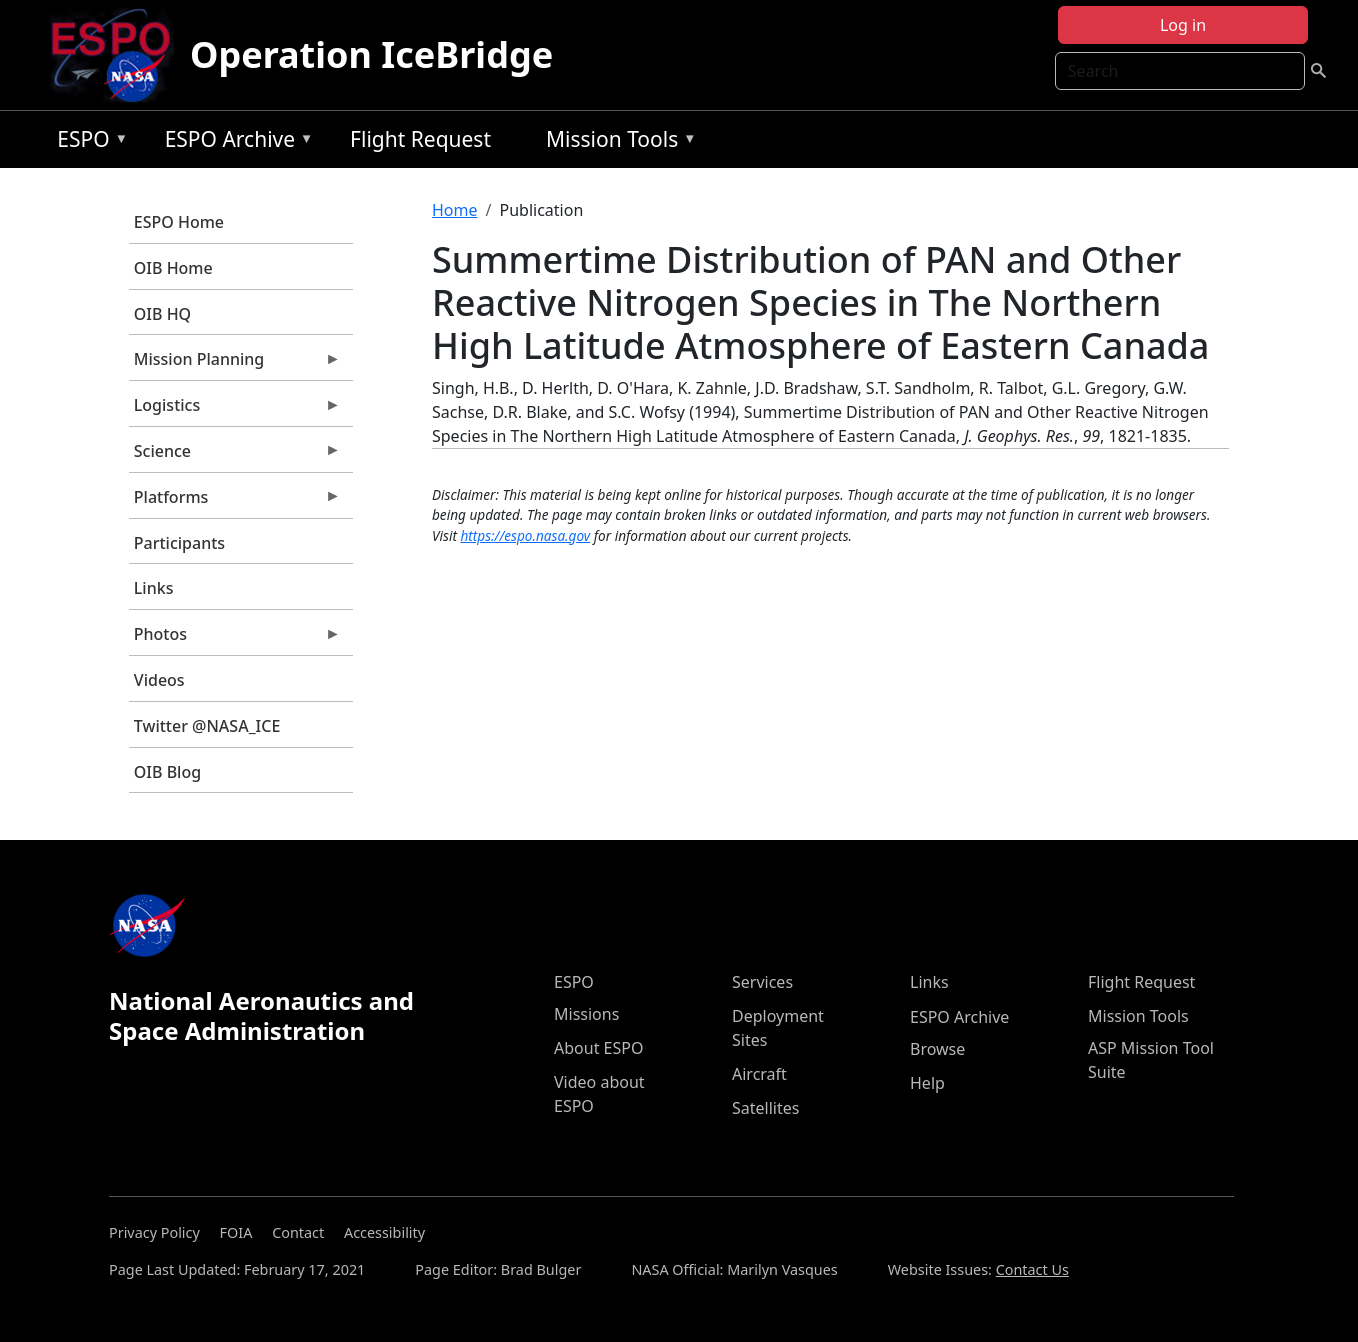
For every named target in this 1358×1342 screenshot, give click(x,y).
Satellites (765, 1108)
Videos (159, 680)
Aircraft (759, 1074)
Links (154, 588)
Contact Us (1032, 1269)
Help (927, 1083)
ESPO (87, 142)
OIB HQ (162, 314)
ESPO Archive (234, 142)
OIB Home (173, 268)
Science (235, 456)
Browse (937, 1049)
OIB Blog (167, 772)
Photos (235, 639)
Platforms (235, 502)
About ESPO (598, 1048)
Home (455, 210)
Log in (1183, 25)
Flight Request (420, 139)
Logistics (235, 410)
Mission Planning (235, 364)
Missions (586, 1014)
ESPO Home (179, 222)
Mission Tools (616, 142)
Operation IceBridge (371, 54)
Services (762, 982)
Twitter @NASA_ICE (207, 726)
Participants (179, 543)
